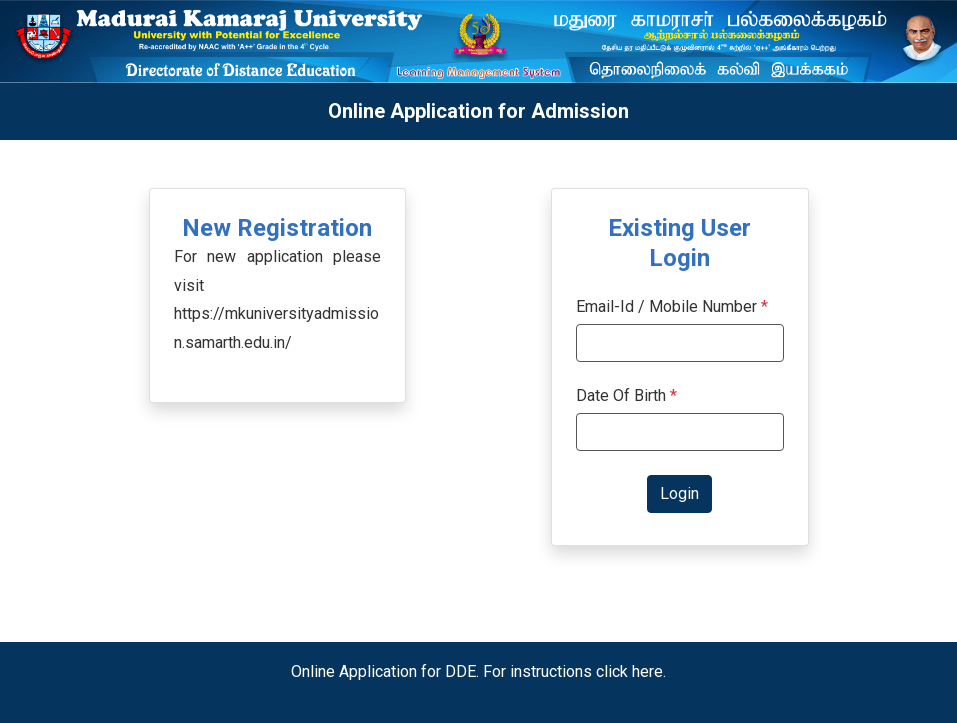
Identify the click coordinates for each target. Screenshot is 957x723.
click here (629, 671)
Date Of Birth (626, 395)
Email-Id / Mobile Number (666, 306)
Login (679, 493)
